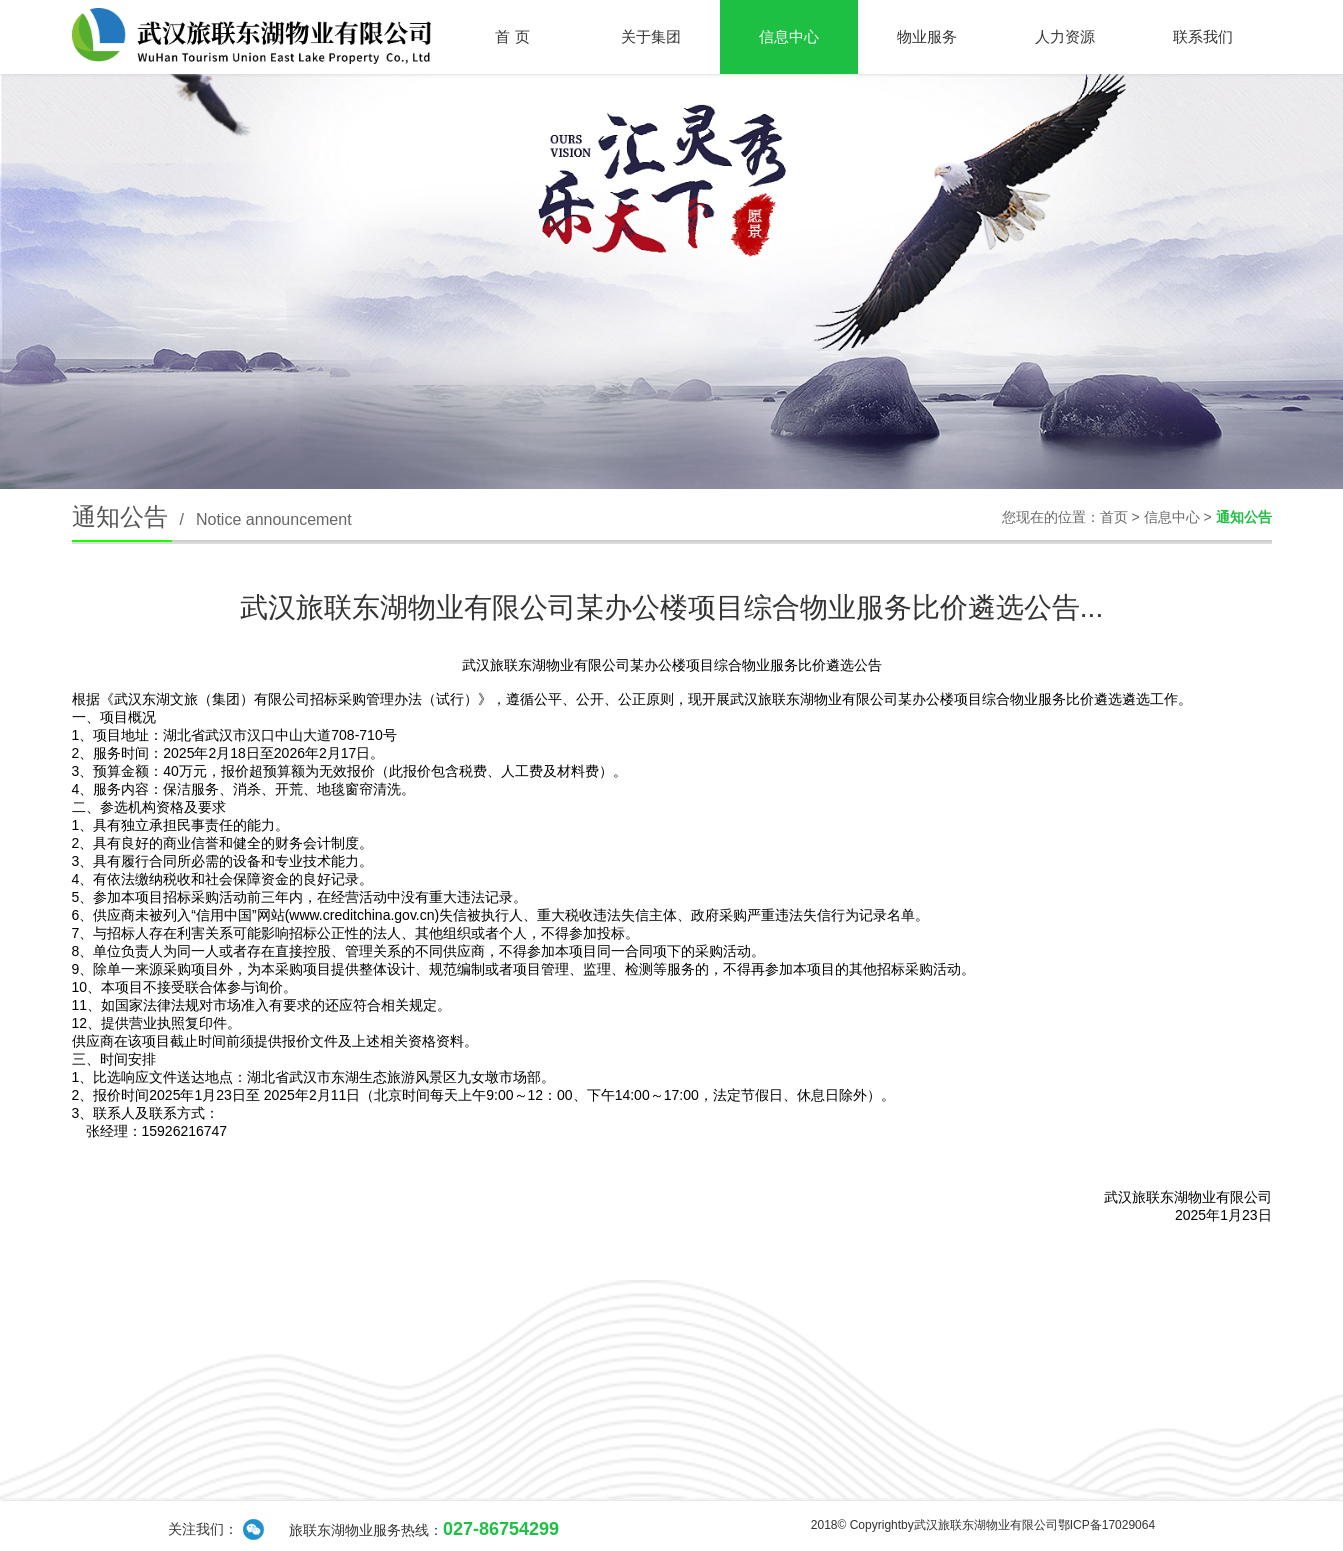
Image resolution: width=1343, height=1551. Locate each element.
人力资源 (1065, 36)
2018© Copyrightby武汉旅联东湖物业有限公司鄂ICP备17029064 (983, 1525)
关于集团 (651, 36)
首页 (1114, 517)
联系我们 (1203, 36)
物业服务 (927, 36)
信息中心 (789, 36)
